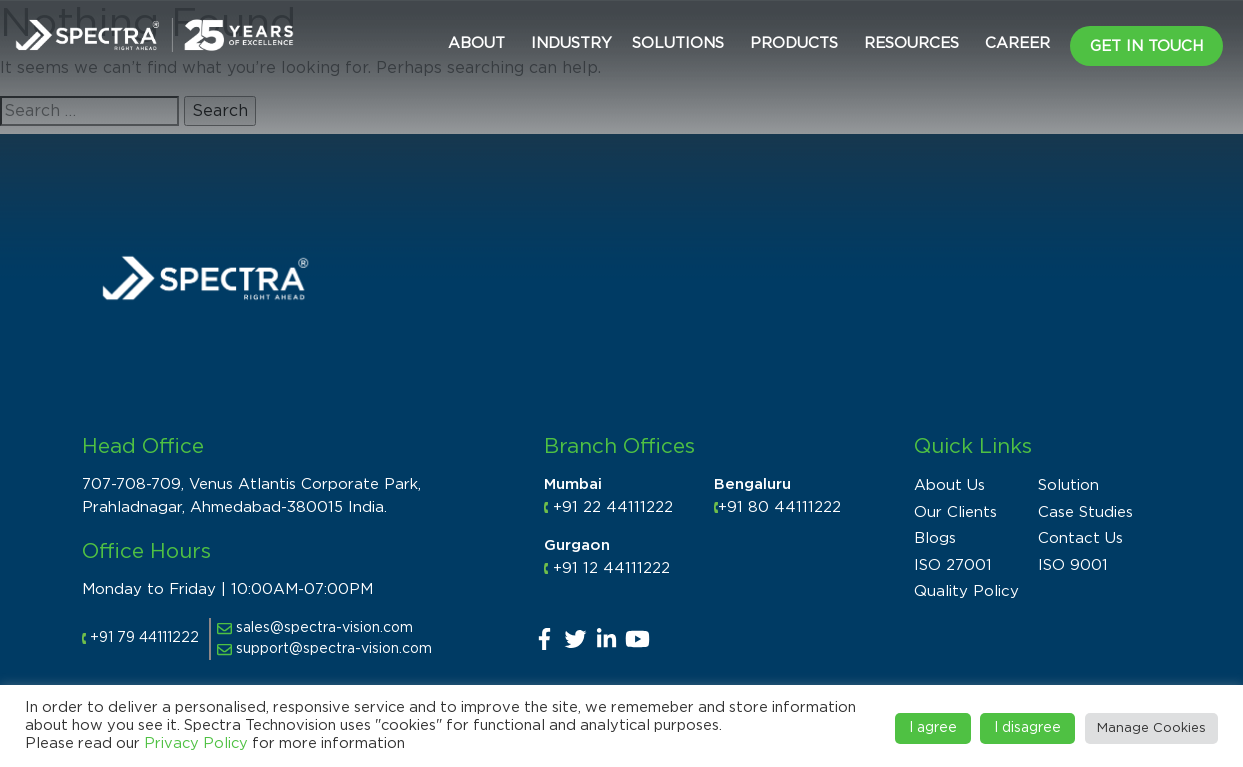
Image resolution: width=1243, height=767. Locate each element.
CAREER (1017, 43)
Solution (1068, 485)
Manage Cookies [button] (1151, 728)
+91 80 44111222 (779, 507)
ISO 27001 (953, 565)
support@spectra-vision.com (324, 649)
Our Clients (955, 512)
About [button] (476, 43)
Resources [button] (911, 43)
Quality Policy (966, 591)
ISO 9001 (1073, 565)
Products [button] (794, 43)
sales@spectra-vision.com (315, 628)
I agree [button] (933, 728)
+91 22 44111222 (613, 507)
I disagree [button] (1027, 728)
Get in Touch (1146, 46)
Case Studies (1085, 512)
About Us (949, 485)
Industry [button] (571, 43)
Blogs (935, 538)
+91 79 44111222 (144, 638)
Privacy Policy (196, 743)
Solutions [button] (678, 43)
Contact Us (1080, 538)
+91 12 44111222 (611, 568)
